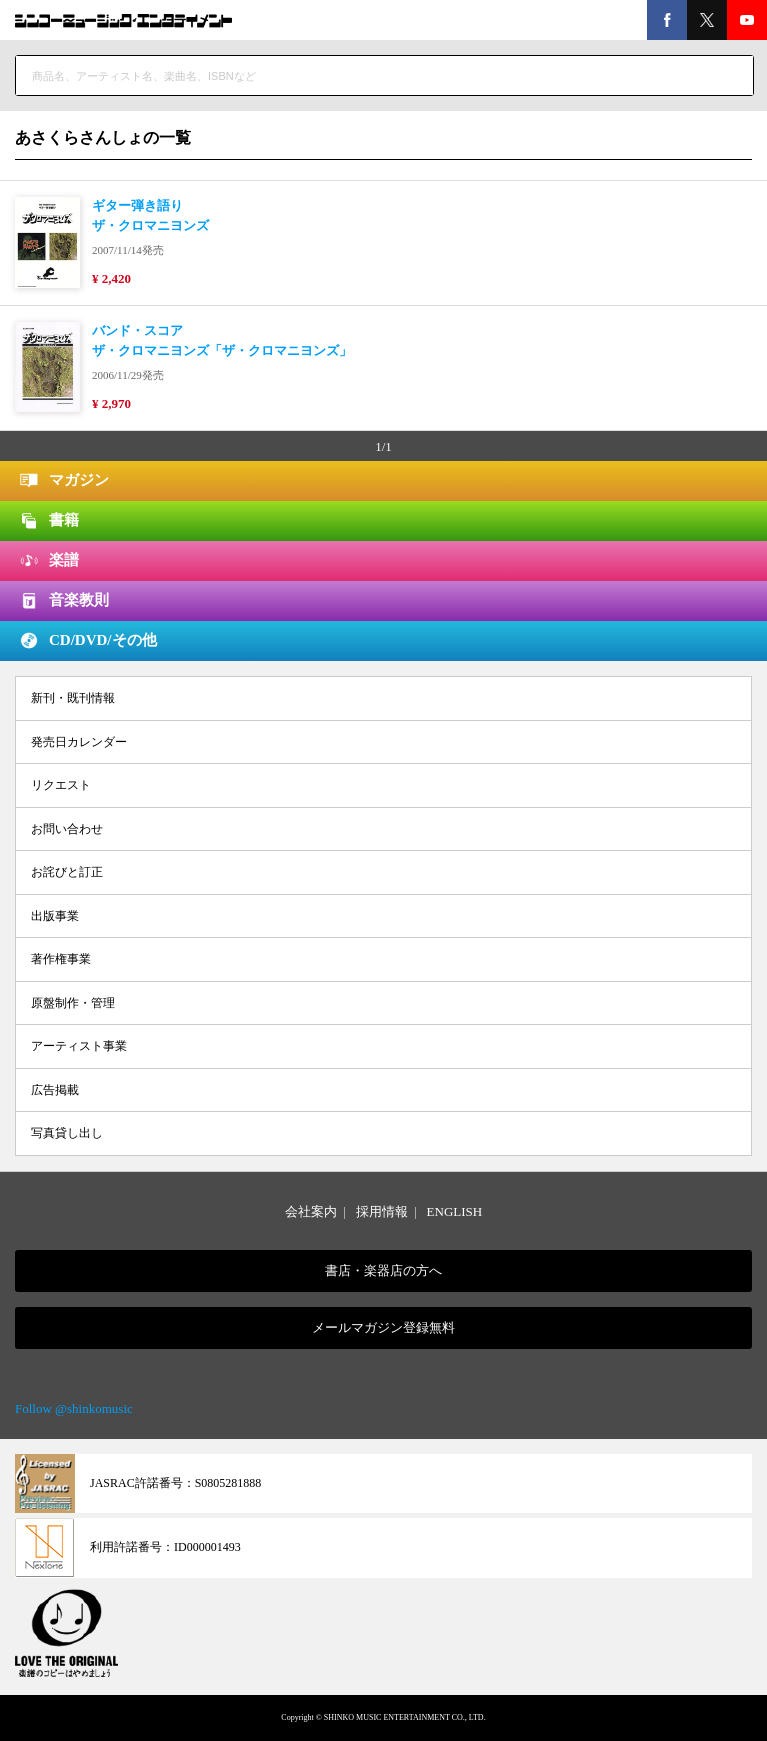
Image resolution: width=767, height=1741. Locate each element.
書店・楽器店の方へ (383, 1270)
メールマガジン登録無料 (383, 1327)
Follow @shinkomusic (74, 1408)
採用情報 (382, 1211)
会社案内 (311, 1211)
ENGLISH (455, 1211)
